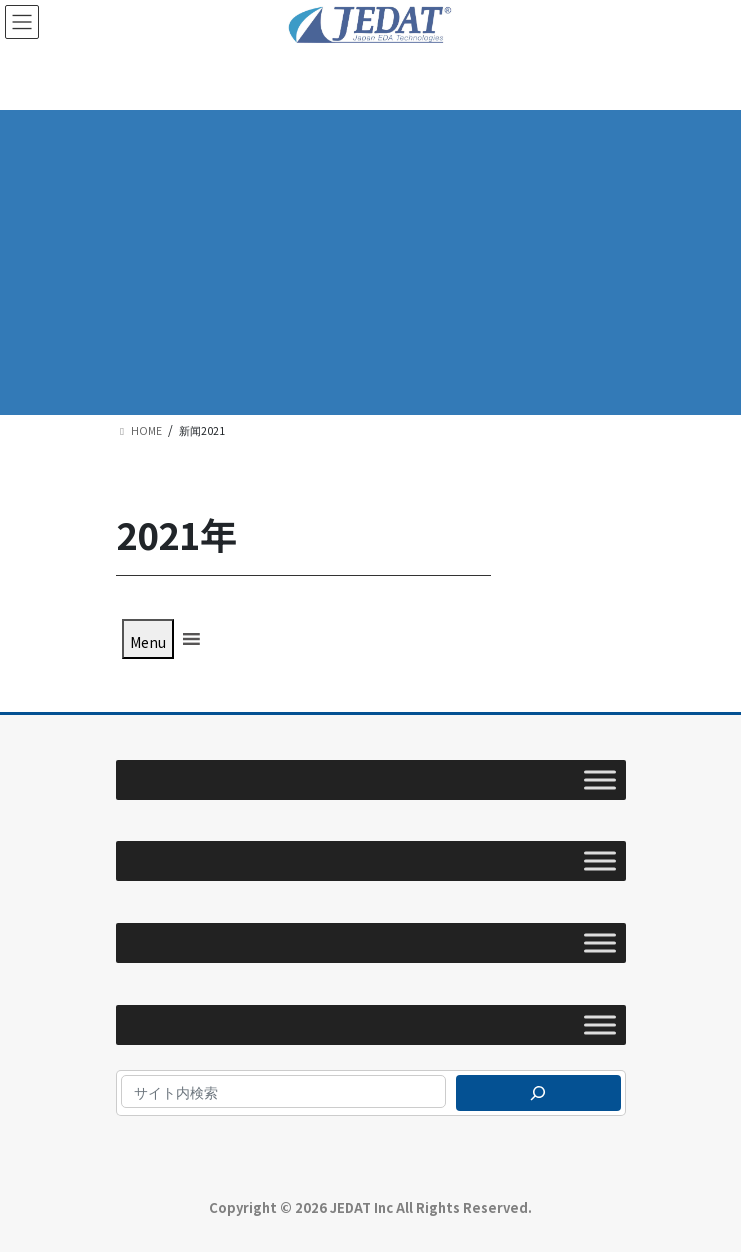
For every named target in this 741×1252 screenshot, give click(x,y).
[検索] (538, 1093)
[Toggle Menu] (600, 779)
